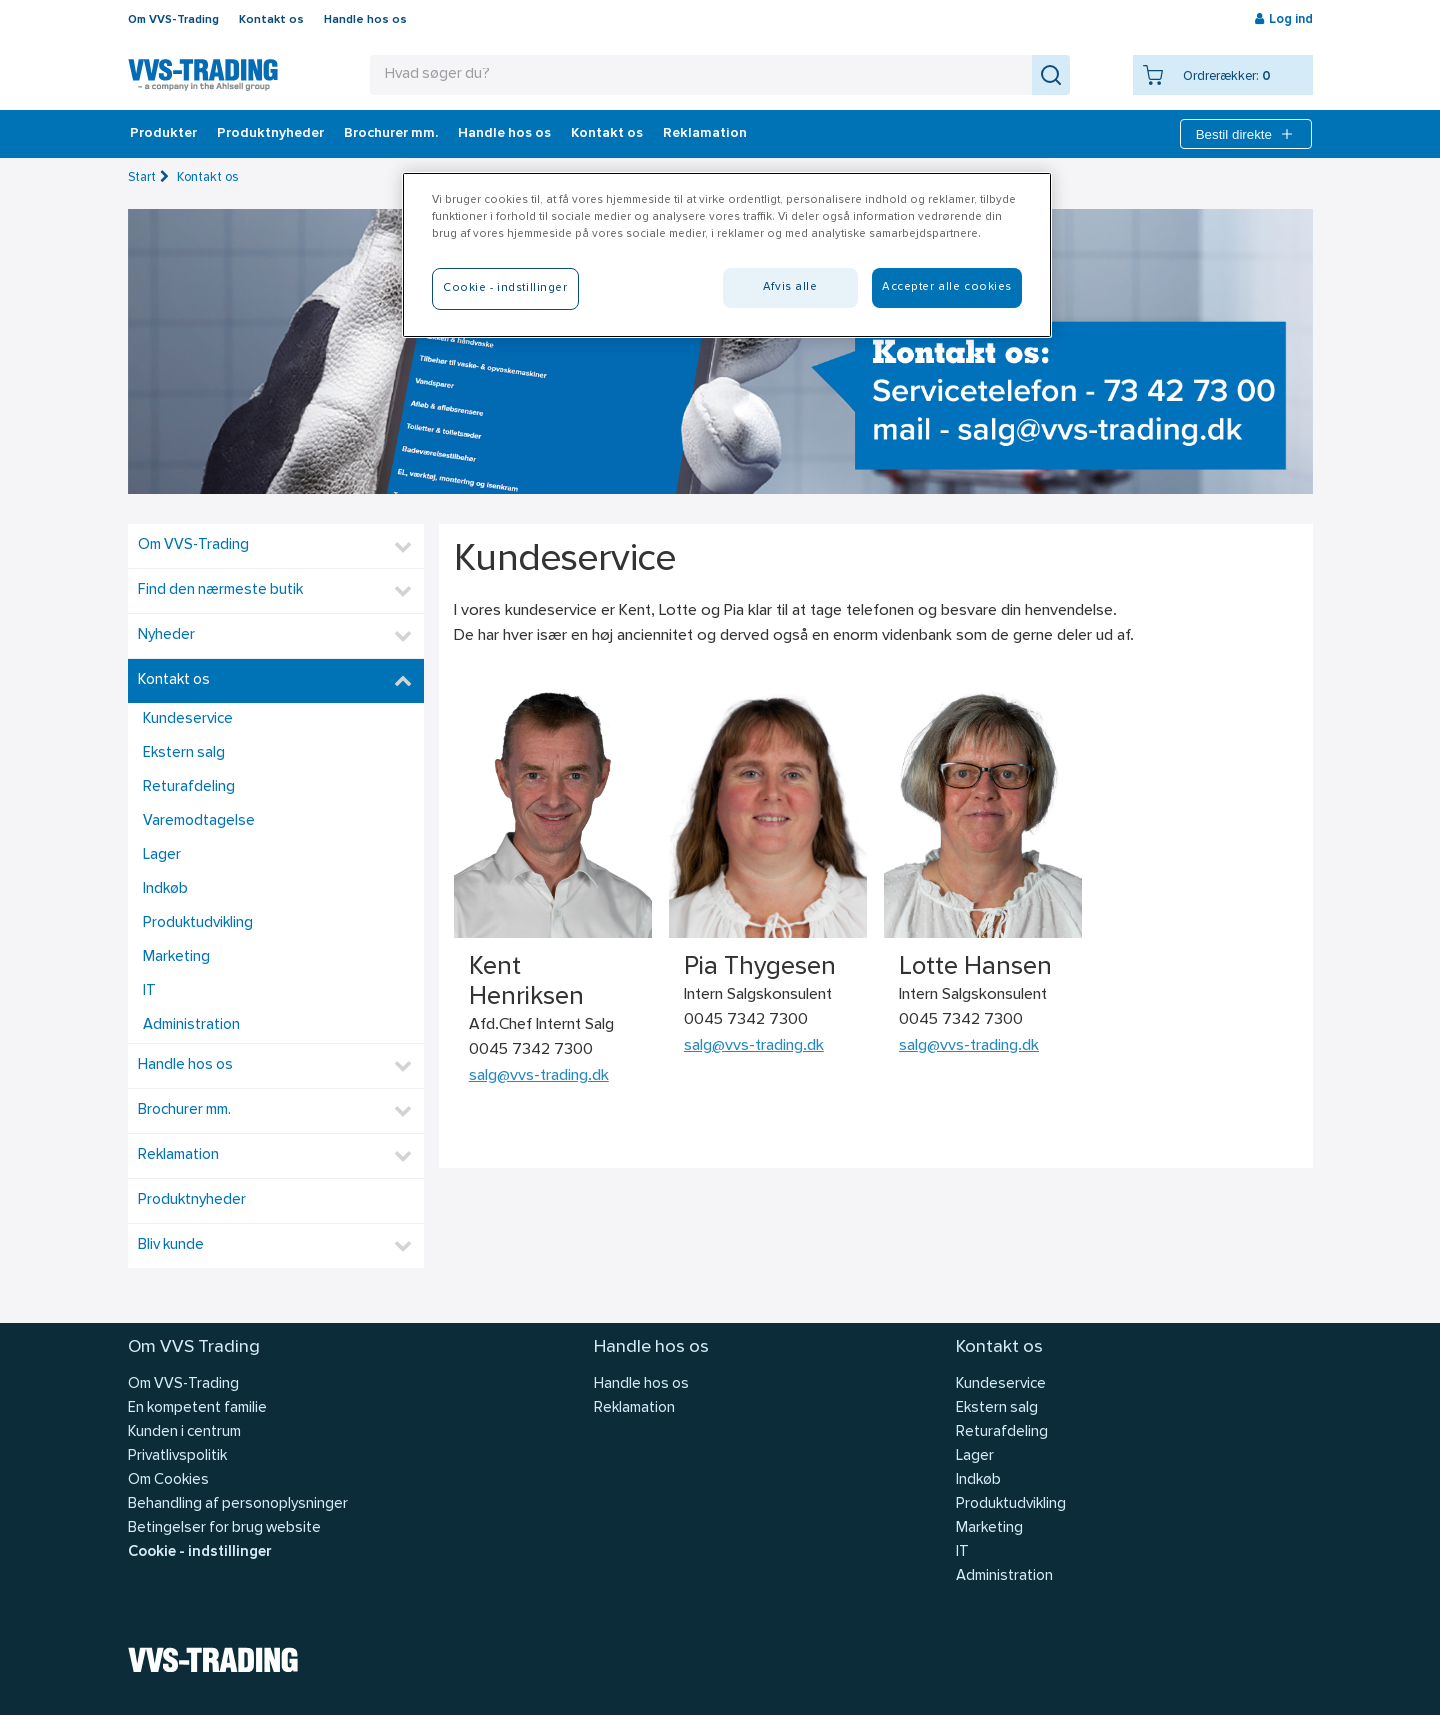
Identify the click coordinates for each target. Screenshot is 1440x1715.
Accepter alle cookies (947, 287)
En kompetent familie (197, 1408)
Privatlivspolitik (177, 1456)
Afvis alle (790, 287)
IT (149, 991)
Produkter (163, 134)
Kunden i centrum (184, 1432)
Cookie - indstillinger (199, 1552)
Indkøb (165, 889)
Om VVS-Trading (173, 20)
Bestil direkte (1246, 134)
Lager (162, 855)
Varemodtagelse (199, 821)
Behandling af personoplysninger (238, 1504)
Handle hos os (365, 20)
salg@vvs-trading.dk (539, 1076)
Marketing (176, 957)
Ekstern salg (184, 753)
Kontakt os (271, 20)
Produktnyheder (270, 134)
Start (142, 177)
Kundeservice (188, 719)
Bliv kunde (171, 1245)
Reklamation (705, 134)
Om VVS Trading (194, 1347)
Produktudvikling (198, 923)
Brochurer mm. (391, 134)
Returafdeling (189, 787)
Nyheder (166, 635)
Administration (191, 1025)
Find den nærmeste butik (220, 590)
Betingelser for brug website (224, 1528)
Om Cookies (168, 1480)
